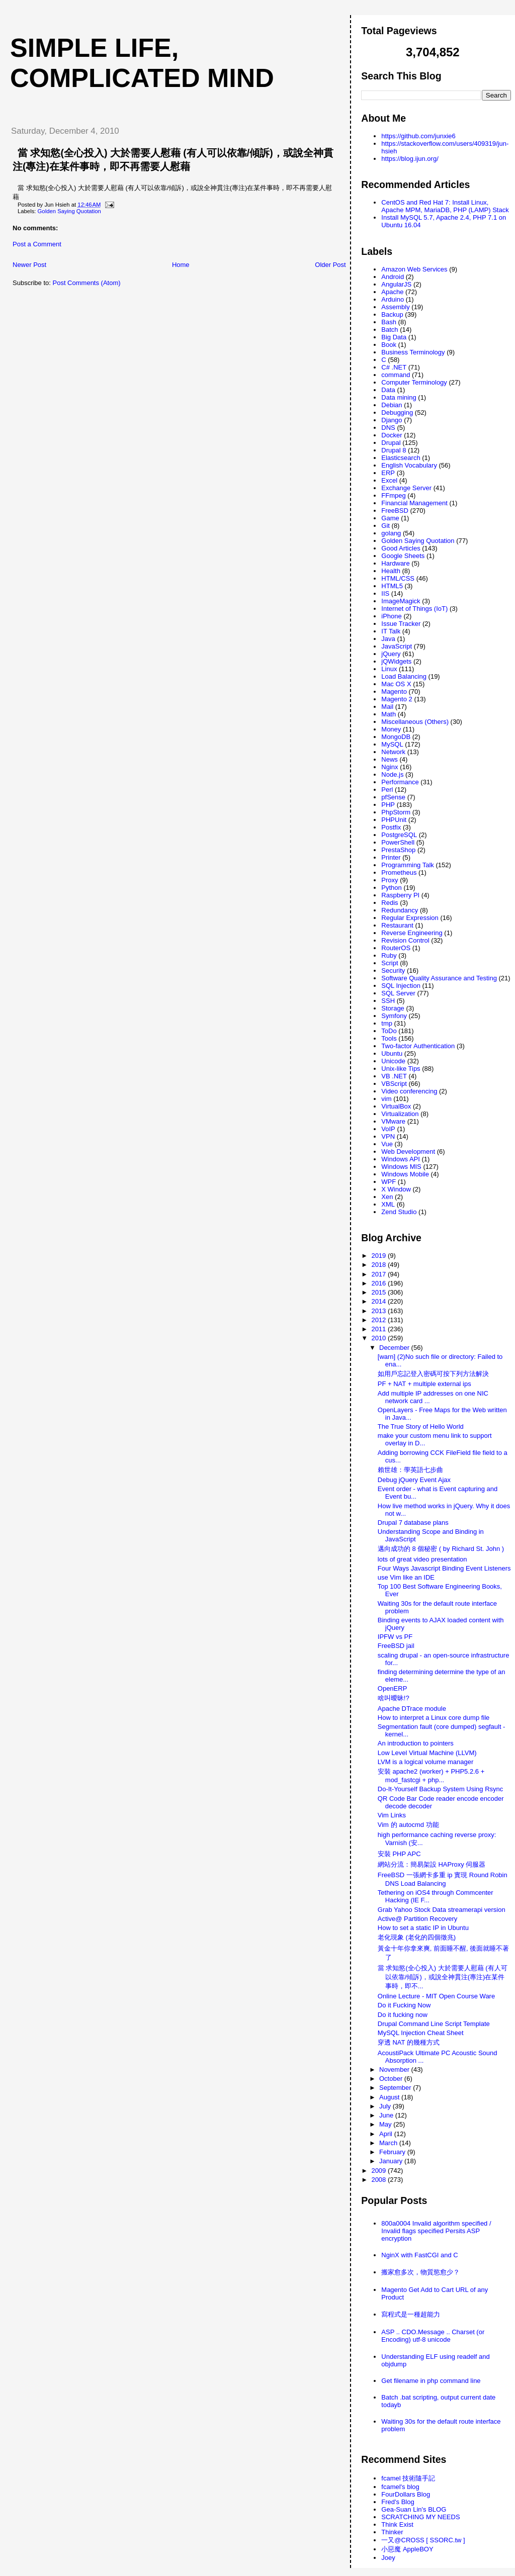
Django (391, 420)
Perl (387, 789)
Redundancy (399, 910)
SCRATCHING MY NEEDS (420, 2517)
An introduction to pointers (416, 1743)
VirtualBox (396, 1106)
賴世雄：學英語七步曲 (410, 1470)
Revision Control (405, 940)
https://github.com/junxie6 (418, 136)
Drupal (390, 442)
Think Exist (397, 2524)
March (389, 2143)
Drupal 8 (393, 450)
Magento (394, 691)
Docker (391, 435)
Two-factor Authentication (418, 1046)
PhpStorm (395, 812)
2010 (379, 1338)
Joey (388, 2557)
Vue (387, 1144)
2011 (379, 1329)
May (386, 2124)
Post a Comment (37, 244)
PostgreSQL (399, 835)
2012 (379, 1320)
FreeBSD (394, 510)
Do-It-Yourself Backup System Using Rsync (440, 1789)
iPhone (391, 616)
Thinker (392, 2532)
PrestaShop (398, 850)
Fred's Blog (397, 2502)
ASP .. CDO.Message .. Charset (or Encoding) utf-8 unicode (432, 2335)
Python (391, 887)
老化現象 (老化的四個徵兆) (417, 1937)
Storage (392, 1008)
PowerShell (397, 842)
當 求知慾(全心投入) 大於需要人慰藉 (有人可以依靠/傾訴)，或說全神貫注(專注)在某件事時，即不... (442, 1977)
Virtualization (399, 1114)
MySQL (392, 744)
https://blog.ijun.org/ (409, 158)
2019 (379, 1255)
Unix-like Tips (400, 1068)
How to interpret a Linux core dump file (434, 1717)
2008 (379, 2179)
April (386, 2134)
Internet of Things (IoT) (414, 608)
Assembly (395, 307)
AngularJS (396, 284)
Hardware (395, 563)
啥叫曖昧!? (393, 1698)
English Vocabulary (409, 465)
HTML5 (392, 586)
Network (393, 752)
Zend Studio (398, 1212)
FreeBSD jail (396, 1645)
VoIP (388, 1129)
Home (181, 264)
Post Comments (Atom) (87, 283)
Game (390, 518)
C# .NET (393, 367)
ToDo (388, 1031)
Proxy (389, 880)
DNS (388, 427)
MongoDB (395, 737)
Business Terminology (413, 352)
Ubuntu (391, 1053)
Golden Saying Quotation (69, 211)
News (389, 759)
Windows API (400, 1159)
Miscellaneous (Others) (415, 721)
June (387, 2115)
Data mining (398, 397)
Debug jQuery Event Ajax (414, 1480)
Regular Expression (409, 918)
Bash (388, 322)
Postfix (391, 827)
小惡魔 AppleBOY (407, 2549)
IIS (385, 593)
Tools (388, 1038)
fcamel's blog (400, 2487)
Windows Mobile (405, 1174)
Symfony (394, 1016)
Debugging (397, 412)
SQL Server (398, 993)
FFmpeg (393, 495)
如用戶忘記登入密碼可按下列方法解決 (433, 1373)
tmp (386, 1023)
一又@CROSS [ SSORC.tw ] (423, 2540)
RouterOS (395, 948)
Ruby (388, 955)
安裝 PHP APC (399, 1854)
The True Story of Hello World (421, 1426)
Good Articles (400, 548)
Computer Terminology (414, 382)
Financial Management (414, 503)
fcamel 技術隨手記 (408, 2478)
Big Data (393, 337)
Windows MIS (401, 1166)
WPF (388, 1181)
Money (391, 729)
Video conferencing (409, 1091)
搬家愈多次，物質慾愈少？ (420, 2272)
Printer (390, 857)
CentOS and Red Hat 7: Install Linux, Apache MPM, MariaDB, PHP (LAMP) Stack (444, 206)
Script (389, 963)
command (395, 375)
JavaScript (396, 646)
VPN (388, 1136)
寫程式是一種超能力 (410, 2314)
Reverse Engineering (411, 933)
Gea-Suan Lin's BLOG (413, 2509)
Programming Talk (407, 865)
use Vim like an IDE (406, 1577)
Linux (389, 669)
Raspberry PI (400, 895)
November (395, 2069)
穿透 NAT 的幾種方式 (409, 2042)
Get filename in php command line (430, 2380)
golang (391, 533)
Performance (399, 782)
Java (388, 638)
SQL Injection (400, 985)
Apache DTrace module (412, 1708)
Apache (392, 292)
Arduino (392, 299)
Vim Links (392, 1815)
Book (388, 344)
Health (390, 571)
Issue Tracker (400, 623)
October (391, 2078)
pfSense (393, 797)
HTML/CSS (397, 578)
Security (393, 970)
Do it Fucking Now (404, 2005)
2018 (379, 1264)
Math (388, 714)
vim (386, 1098)
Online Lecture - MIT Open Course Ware (436, 1996)
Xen (387, 1197)
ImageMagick (400, 601)
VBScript (394, 1083)
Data (388, 390)
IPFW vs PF (395, 1636)
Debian (391, 405)
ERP (388, 473)
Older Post (330, 264)
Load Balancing (403, 676)
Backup (392, 314)
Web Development (408, 1151)
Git (385, 525)
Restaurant (397, 925)
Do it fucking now (402, 2014)
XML (388, 1204)
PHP (388, 804)
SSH (388, 1000)
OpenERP (392, 1688)
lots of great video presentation (422, 1559)
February (393, 2152)
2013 (379, 1311)
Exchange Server (406, 488)
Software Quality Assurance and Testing (439, 978)
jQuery (390, 654)
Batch (389, 329)
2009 (379, 2170)
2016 (379, 1283)
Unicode (393, 1061)
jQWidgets (396, 661)
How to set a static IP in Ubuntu (423, 1927)
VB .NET (394, 1076)
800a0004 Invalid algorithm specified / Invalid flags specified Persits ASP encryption (436, 2231)
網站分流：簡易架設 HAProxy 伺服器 (432, 1864)
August (390, 2097)
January (391, 2161)
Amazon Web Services (414, 269)
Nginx (389, 767)
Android (392, 277)
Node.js (392, 774)
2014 (379, 1301)
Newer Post (29, 264)
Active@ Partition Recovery (417, 1918)
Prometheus (398, 872)
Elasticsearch (400, 458)
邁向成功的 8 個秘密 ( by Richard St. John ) (441, 1548)
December (395, 1347)
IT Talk (390, 631)
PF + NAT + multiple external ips (424, 1384)
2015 (379, 1292)
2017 (379, 1274)
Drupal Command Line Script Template (434, 2024)
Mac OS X (396, 684)
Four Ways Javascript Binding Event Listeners (444, 1568)
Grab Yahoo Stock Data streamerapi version (441, 1909)
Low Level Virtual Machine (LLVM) (427, 1753)
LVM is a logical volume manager (426, 1762)
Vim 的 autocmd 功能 (408, 1824)
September (396, 2087)
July (386, 2106)
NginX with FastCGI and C (419, 2255)
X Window (396, 1189)
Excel (389, 480)
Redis (389, 902)
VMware (393, 1121)
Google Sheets (402, 556)
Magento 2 (396, 699)
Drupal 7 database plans (413, 1522)
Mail (387, 706)
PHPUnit (393, 819)
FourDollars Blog (405, 2494)
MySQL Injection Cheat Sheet (421, 2033)
